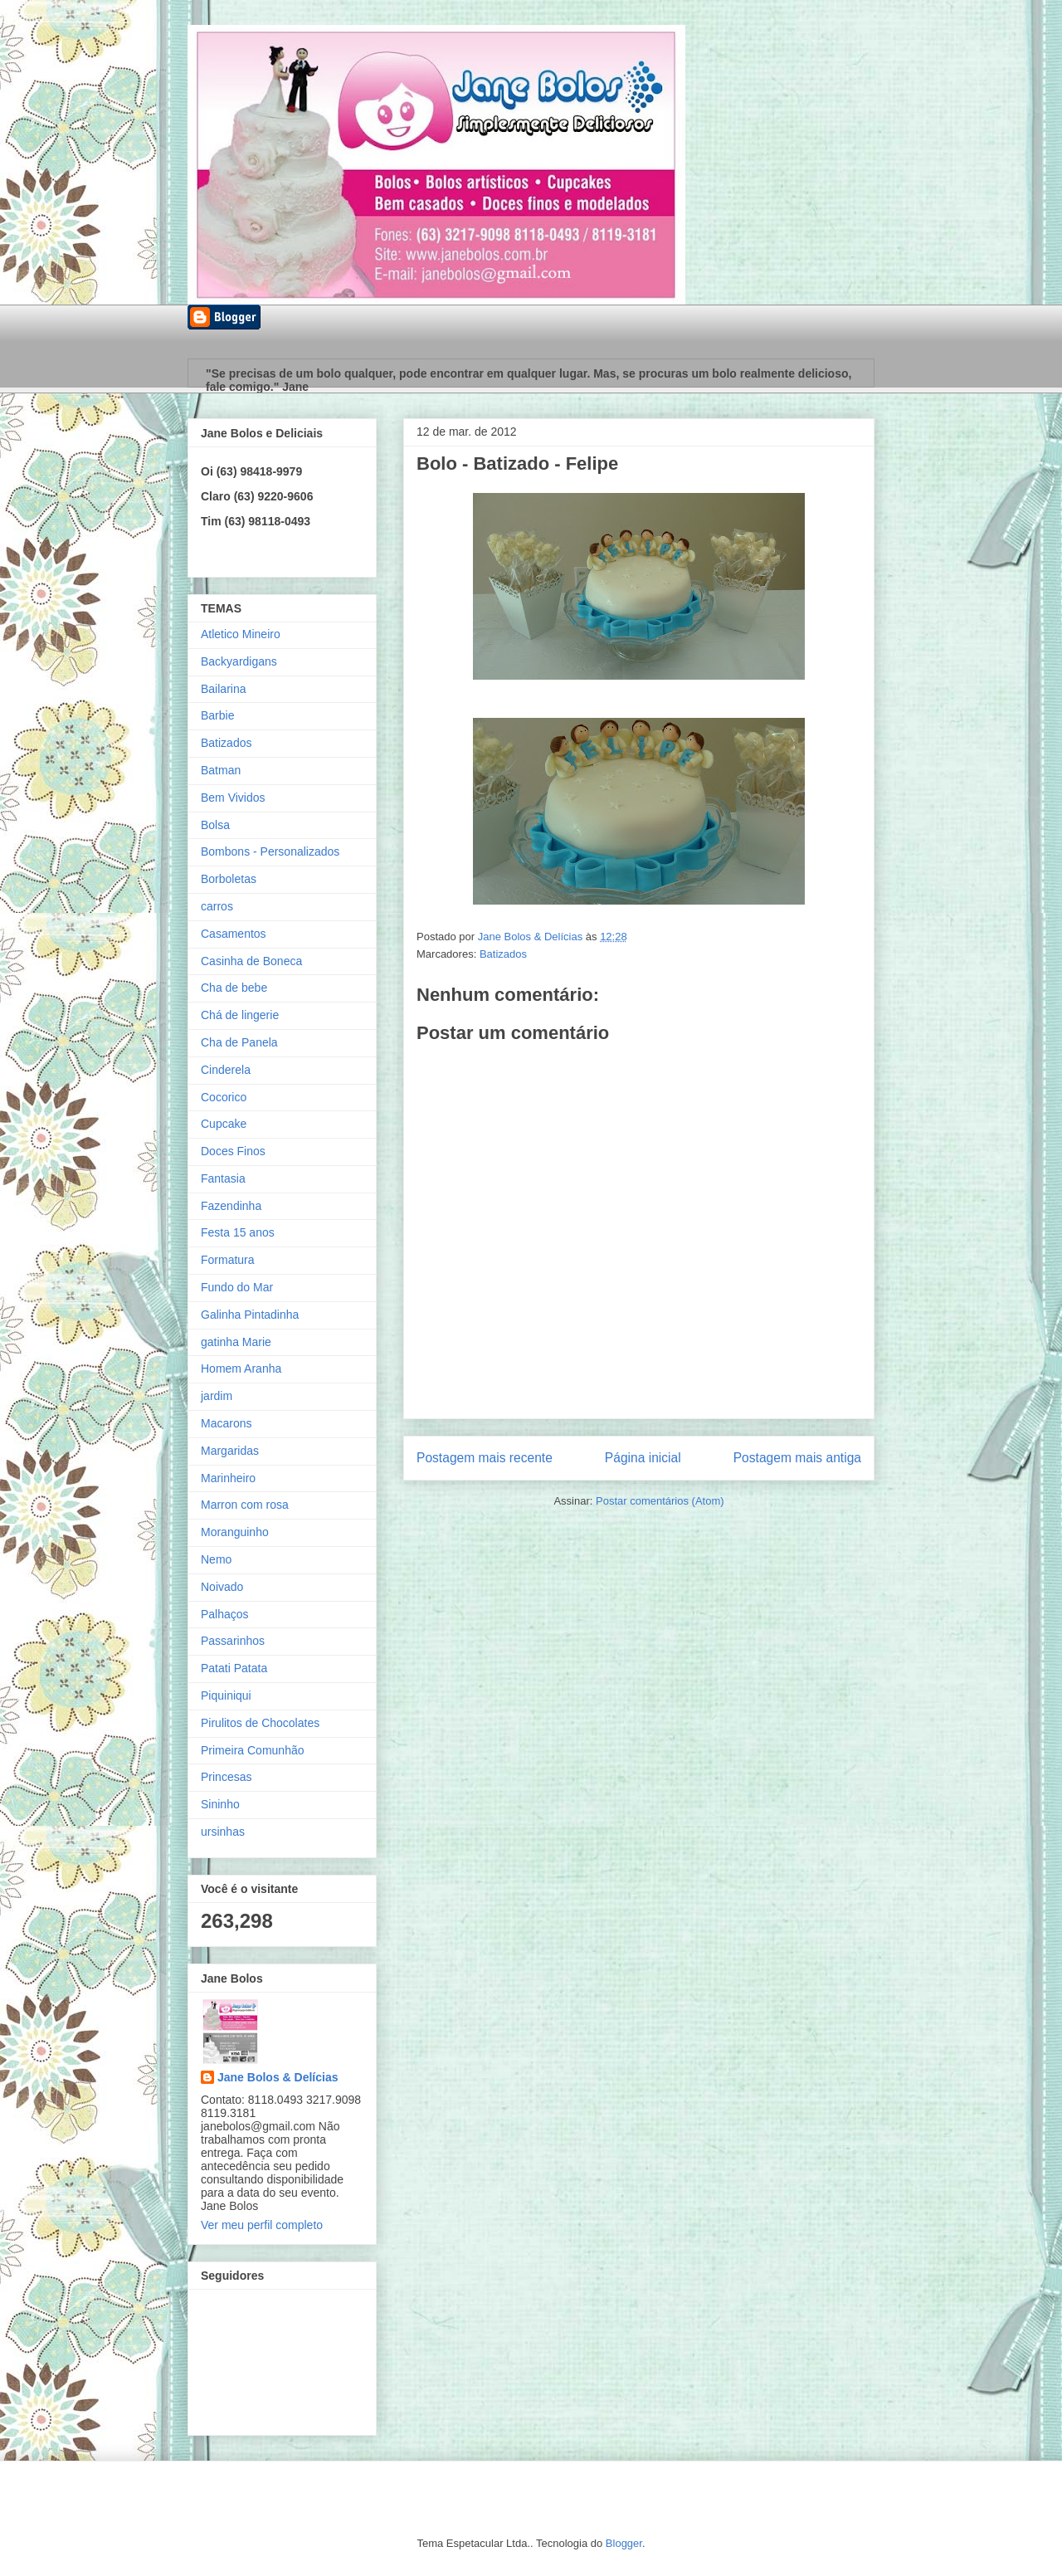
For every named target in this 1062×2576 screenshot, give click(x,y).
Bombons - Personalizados (270, 851)
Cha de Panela (239, 1042)
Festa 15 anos (238, 1232)
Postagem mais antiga (797, 1458)
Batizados (503, 954)
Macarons (226, 1423)
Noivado (222, 1586)
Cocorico (223, 1097)
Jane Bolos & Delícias (278, 2077)
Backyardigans (239, 661)
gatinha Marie (236, 1342)
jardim (216, 1396)
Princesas (226, 1776)
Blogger (624, 2543)
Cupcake (223, 1123)
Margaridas (230, 1450)
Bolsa (215, 825)
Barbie (217, 715)
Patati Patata (234, 1668)
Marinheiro (228, 1478)
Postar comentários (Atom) (660, 1501)
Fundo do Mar (237, 1287)
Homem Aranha (241, 1368)
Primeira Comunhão (252, 1750)
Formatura (228, 1259)
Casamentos (233, 933)
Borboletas (228, 879)
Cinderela (226, 1069)
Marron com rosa (245, 1504)
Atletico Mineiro (240, 634)
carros (217, 906)
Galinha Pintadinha (250, 1314)
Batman (221, 770)
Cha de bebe (234, 987)
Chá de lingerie (240, 1015)
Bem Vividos (233, 797)
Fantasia (223, 1178)
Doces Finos (233, 1151)
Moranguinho (235, 1532)
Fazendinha (231, 1205)
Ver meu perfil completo (262, 2225)
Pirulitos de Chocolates (260, 1723)
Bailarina (223, 688)
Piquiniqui (226, 1695)
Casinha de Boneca (251, 961)
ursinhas (223, 1831)
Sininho (220, 1804)
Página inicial (643, 1458)
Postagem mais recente (485, 1458)
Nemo (216, 1559)
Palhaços (225, 1614)
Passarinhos (233, 1640)
